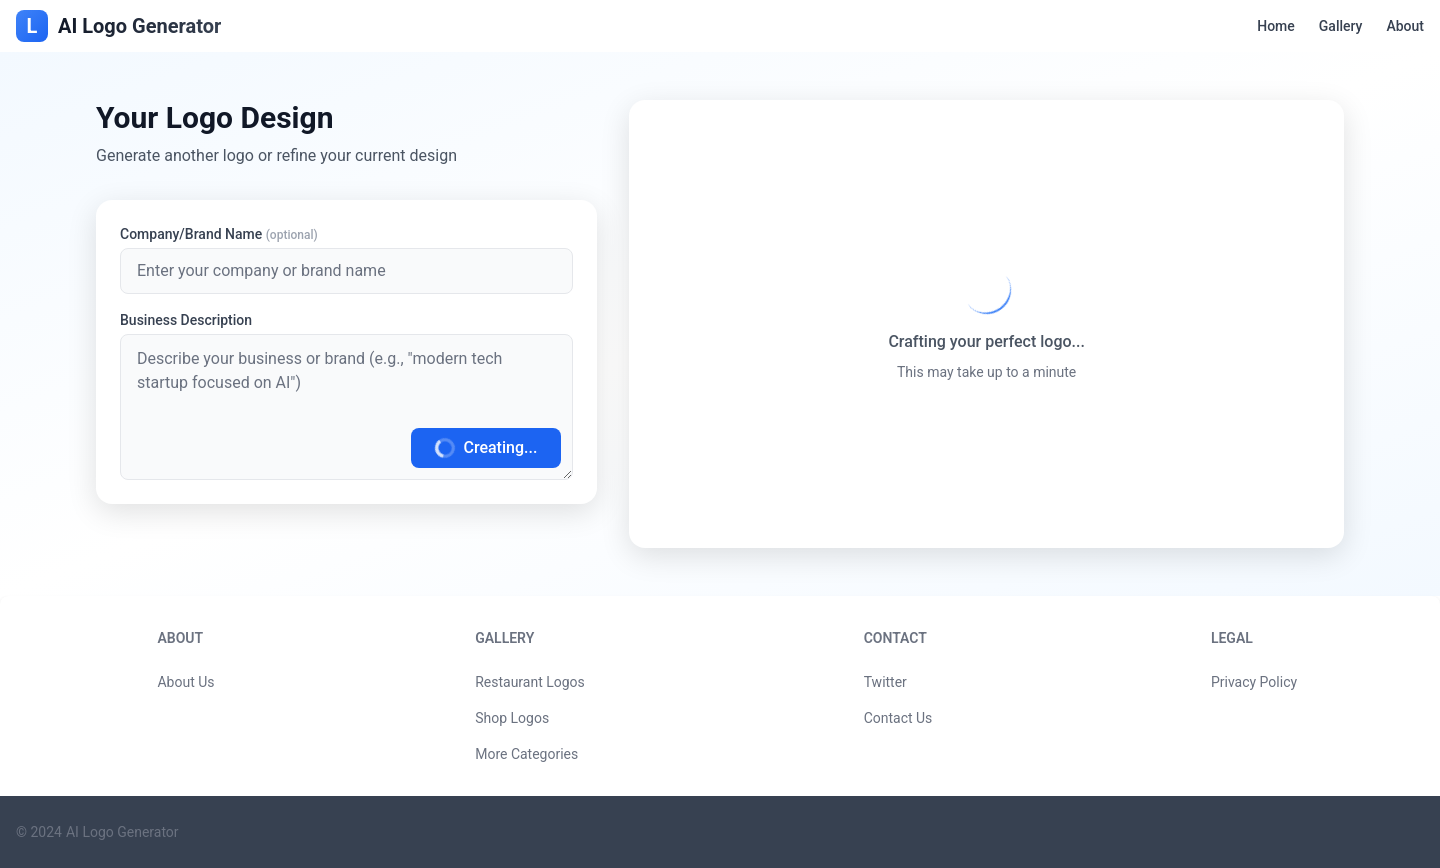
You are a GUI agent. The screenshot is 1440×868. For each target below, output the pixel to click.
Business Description (186, 320)
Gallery (1341, 26)
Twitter (885, 682)
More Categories (526, 754)
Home (1276, 26)
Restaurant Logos (530, 682)
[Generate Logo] (346, 407)
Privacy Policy (1254, 682)
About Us (185, 682)
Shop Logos (512, 718)
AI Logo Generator (122, 832)
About (1405, 26)
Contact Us (898, 718)
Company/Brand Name (219, 234)
